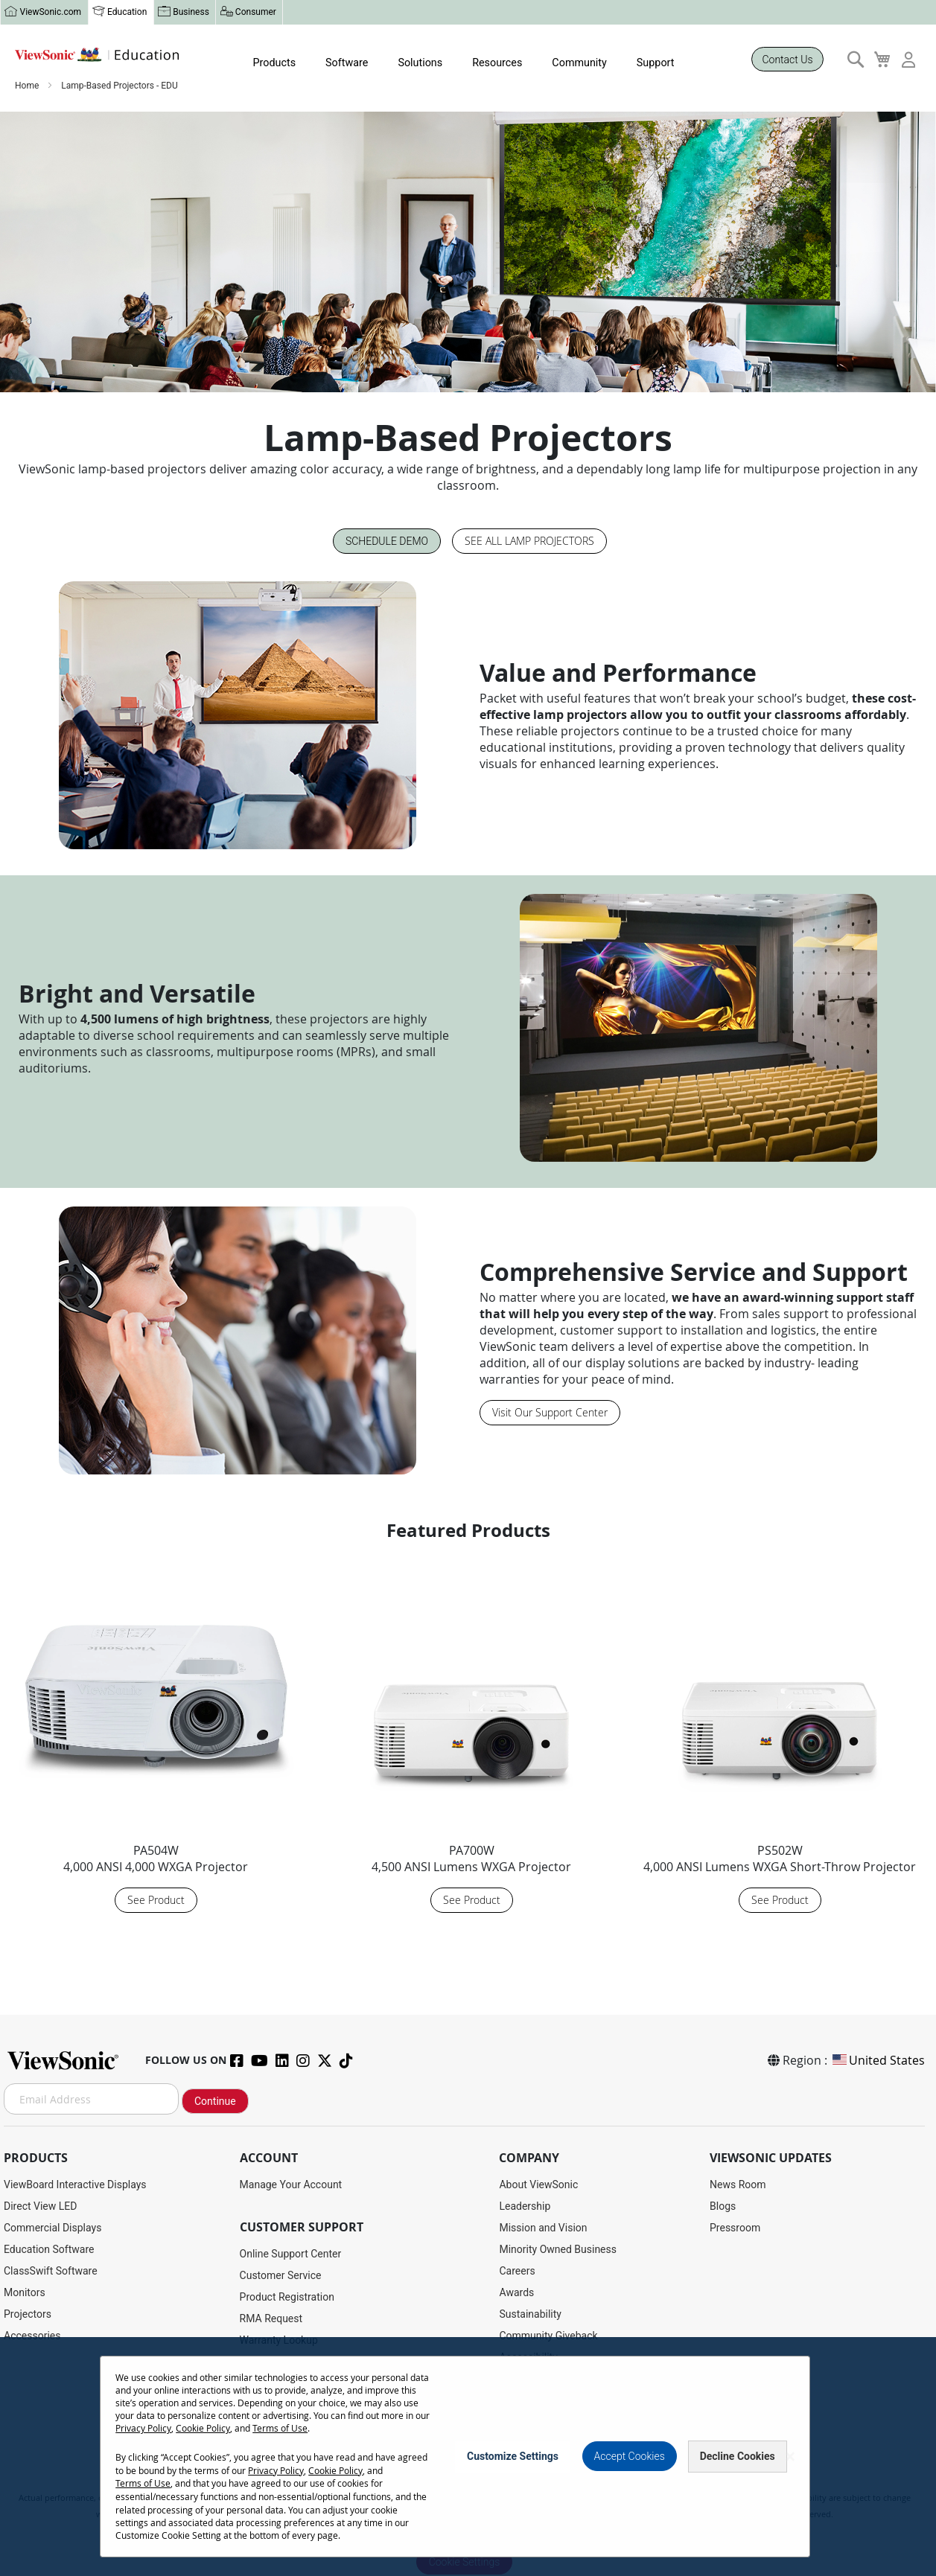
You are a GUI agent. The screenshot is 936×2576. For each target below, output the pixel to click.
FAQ (249, 2427)
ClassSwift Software (51, 2272)
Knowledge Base (278, 2406)
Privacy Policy (169, 2563)
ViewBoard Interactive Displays (75, 2185)
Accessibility (528, 2358)
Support (646, 62)
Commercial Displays (52, 2228)
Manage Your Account (291, 2185)
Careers (517, 2272)
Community (572, 62)
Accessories (32, 2336)
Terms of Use (306, 2563)
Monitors (24, 2293)
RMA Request (271, 2319)
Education (126, 12)
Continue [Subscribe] (215, 2102)
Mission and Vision (543, 2228)
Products (271, 62)
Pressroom (735, 2228)
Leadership (524, 2207)
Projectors (27, 2315)
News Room (738, 2185)
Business (189, 12)
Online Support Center (291, 2254)
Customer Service (281, 2276)
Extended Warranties (287, 2362)
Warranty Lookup (279, 2341)
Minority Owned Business (558, 2250)
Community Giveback (548, 2336)
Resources (491, 62)
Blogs (723, 2207)
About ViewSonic (538, 2185)
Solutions (414, 62)
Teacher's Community (549, 2379)
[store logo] (97, 55)
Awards (516, 2293)
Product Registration (287, 2298)
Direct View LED (40, 2207)
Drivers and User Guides (295, 2384)
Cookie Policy (229, 2563)
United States (877, 2061)
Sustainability (530, 2315)
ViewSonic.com (50, 12)
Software (343, 62)
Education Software (49, 2250)
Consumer (252, 12)
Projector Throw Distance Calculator (323, 2449)
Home (28, 87)
